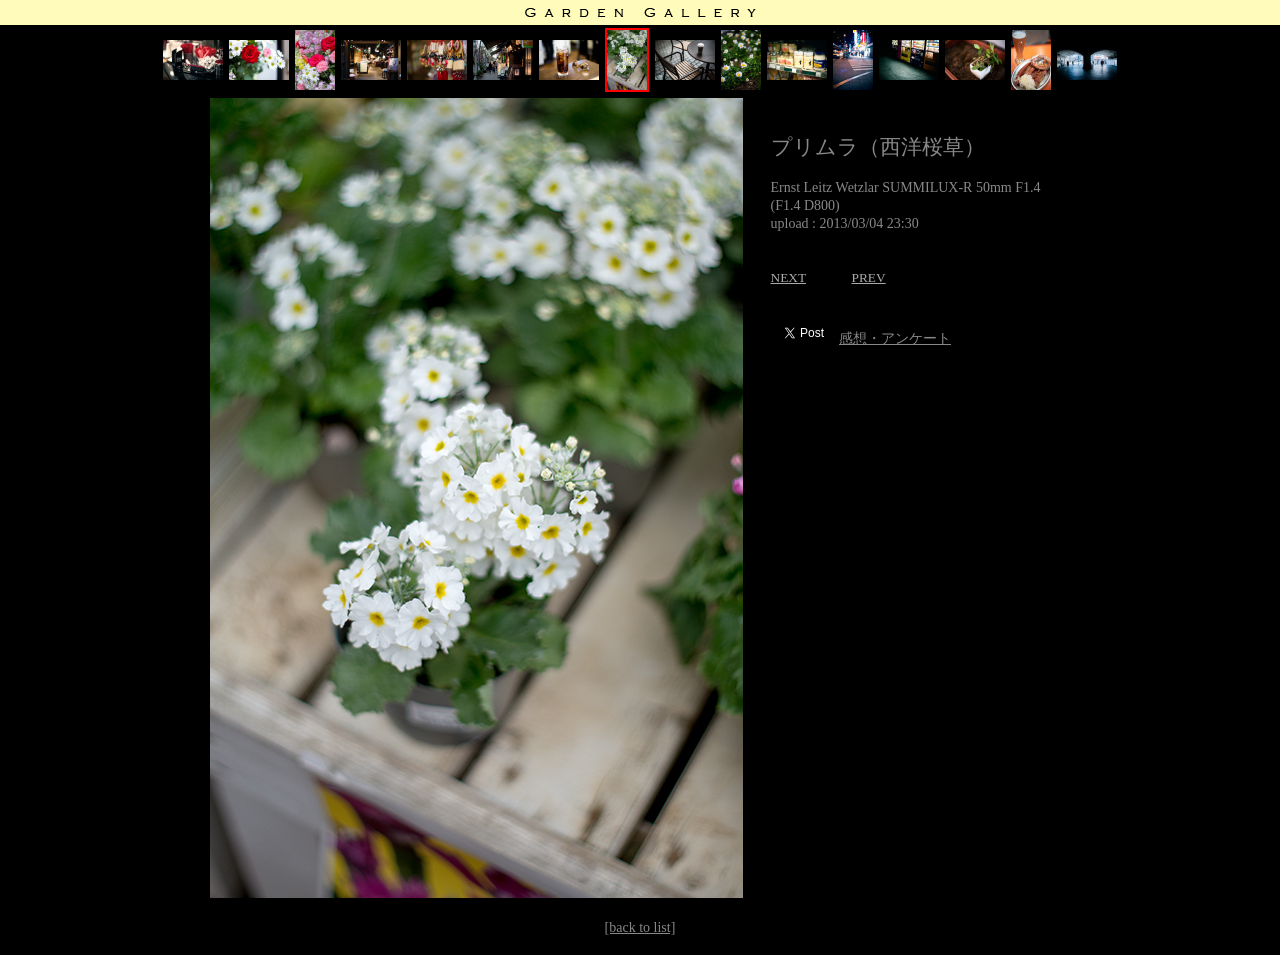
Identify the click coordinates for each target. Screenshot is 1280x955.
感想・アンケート (895, 338)
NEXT (789, 277)
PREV (869, 277)
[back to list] (640, 927)
